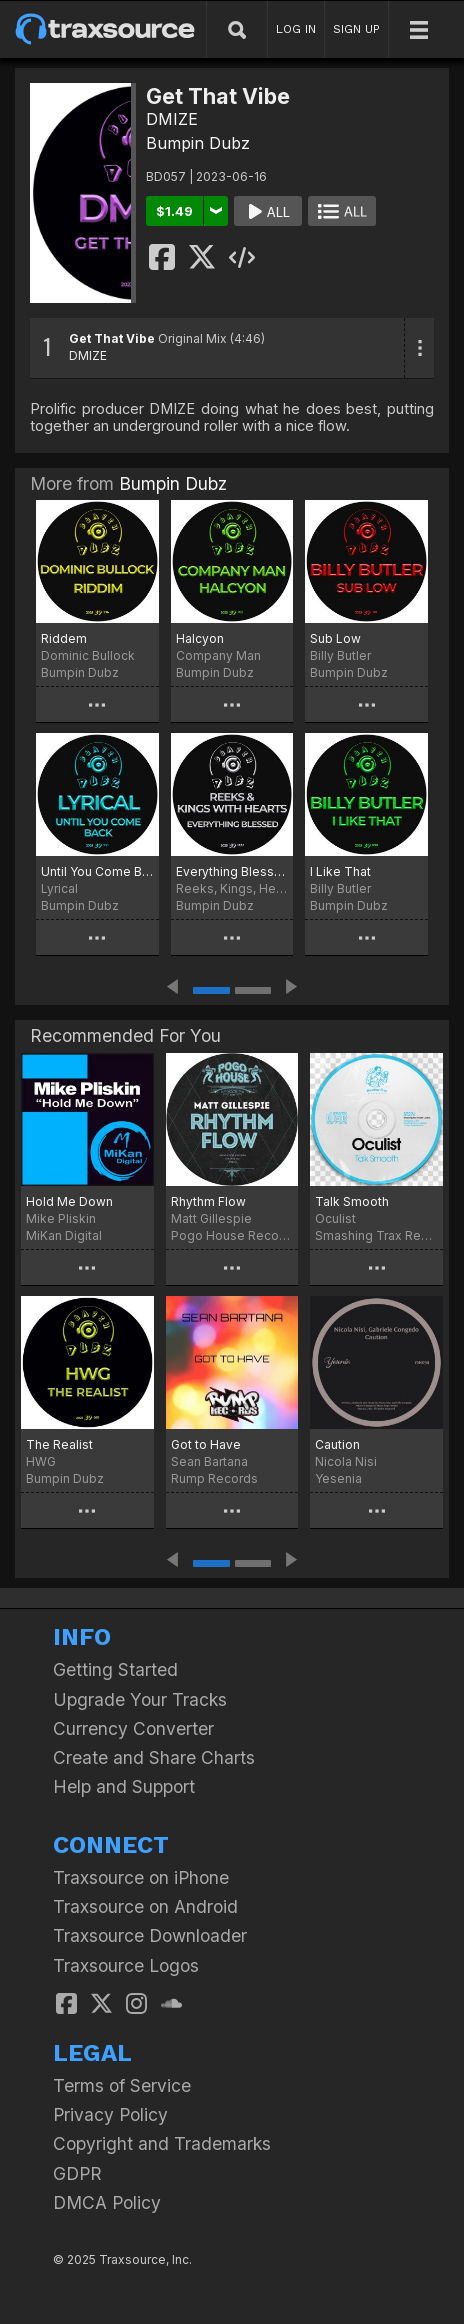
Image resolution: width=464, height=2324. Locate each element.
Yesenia (338, 1478)
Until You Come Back (97, 871)
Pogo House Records (232, 1235)
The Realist (59, 1444)
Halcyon (200, 638)
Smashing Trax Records (376, 1235)
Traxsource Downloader (150, 1935)
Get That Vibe (112, 338)
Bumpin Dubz (198, 143)
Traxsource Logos (126, 1965)
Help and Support (124, 1786)
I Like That (340, 871)
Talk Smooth (352, 1201)
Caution (337, 1444)
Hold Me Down (69, 1201)
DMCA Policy (107, 2202)
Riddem (64, 638)
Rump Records (214, 1478)
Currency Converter (133, 1728)
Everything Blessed (232, 871)
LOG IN (296, 29)
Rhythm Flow (208, 1201)
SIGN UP (356, 29)
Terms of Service (122, 2085)
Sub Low (335, 638)
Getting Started (115, 1669)
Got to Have (206, 1444)
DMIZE (172, 119)
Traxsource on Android (145, 1906)
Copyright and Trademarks (162, 2143)
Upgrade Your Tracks (140, 1699)
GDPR (77, 2173)
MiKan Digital (64, 1235)
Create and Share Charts (154, 1757)
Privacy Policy (110, 2114)
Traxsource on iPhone (141, 1877)
